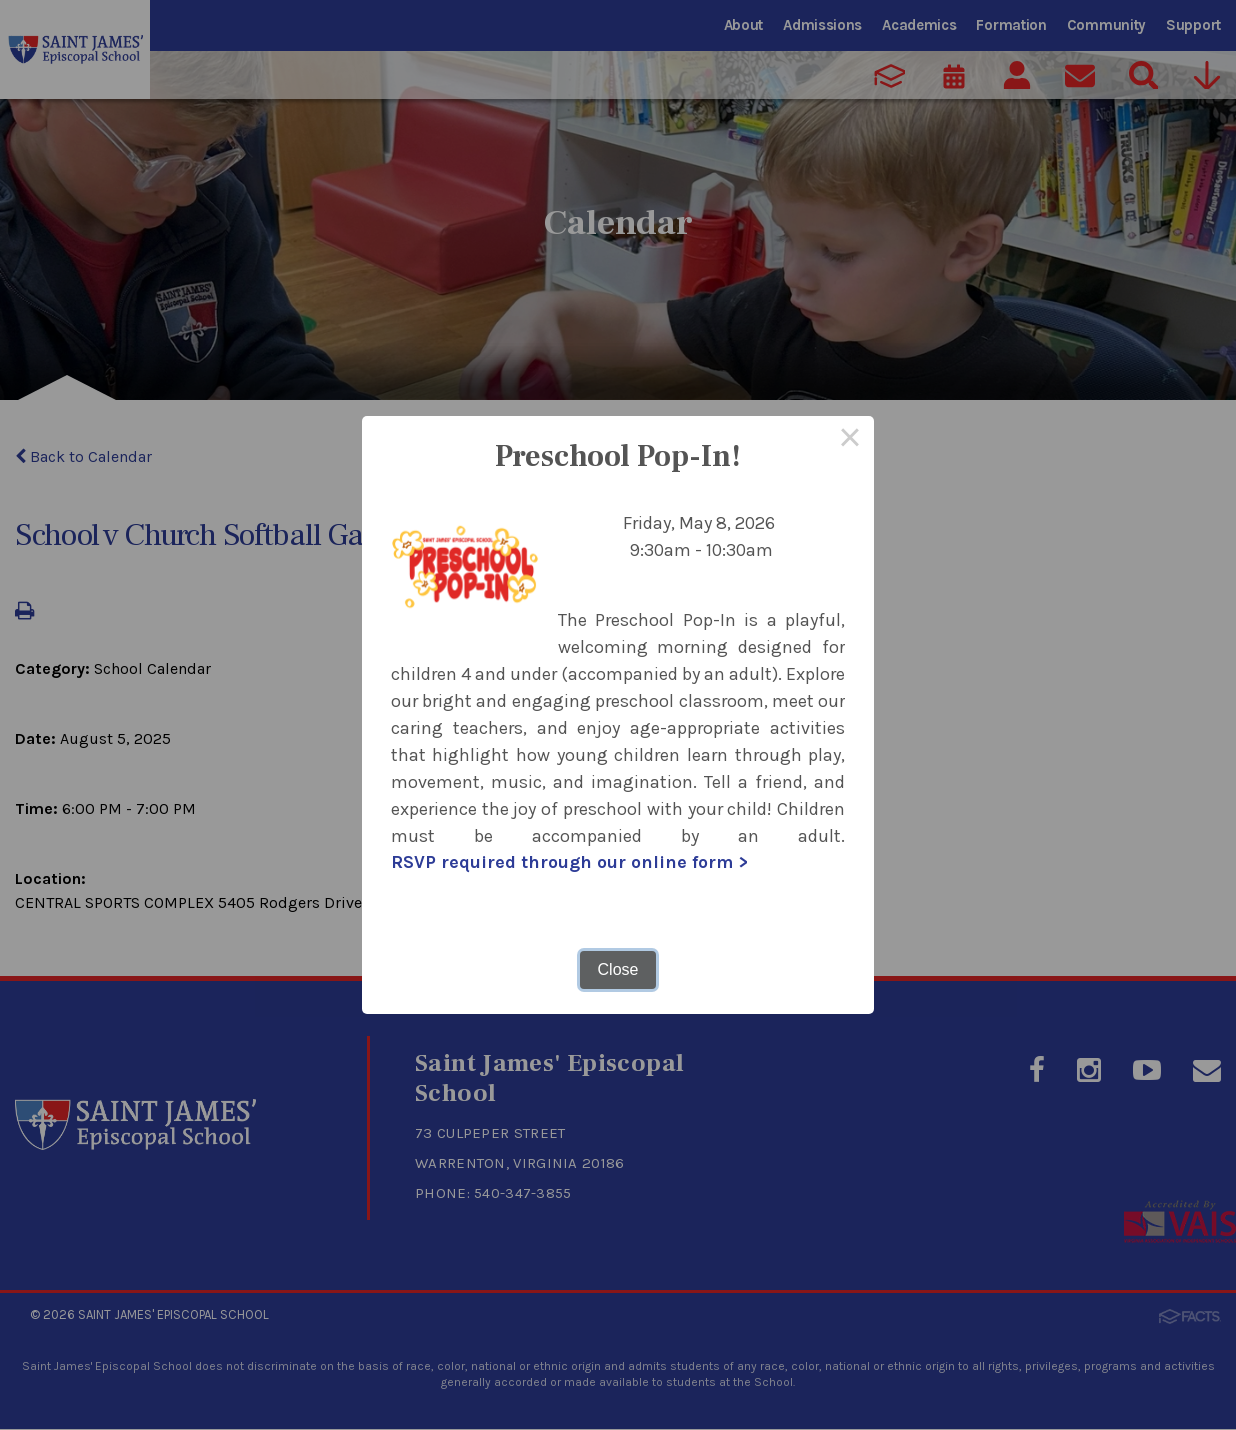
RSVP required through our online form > (569, 863)
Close (618, 969)
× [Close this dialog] (850, 440)
